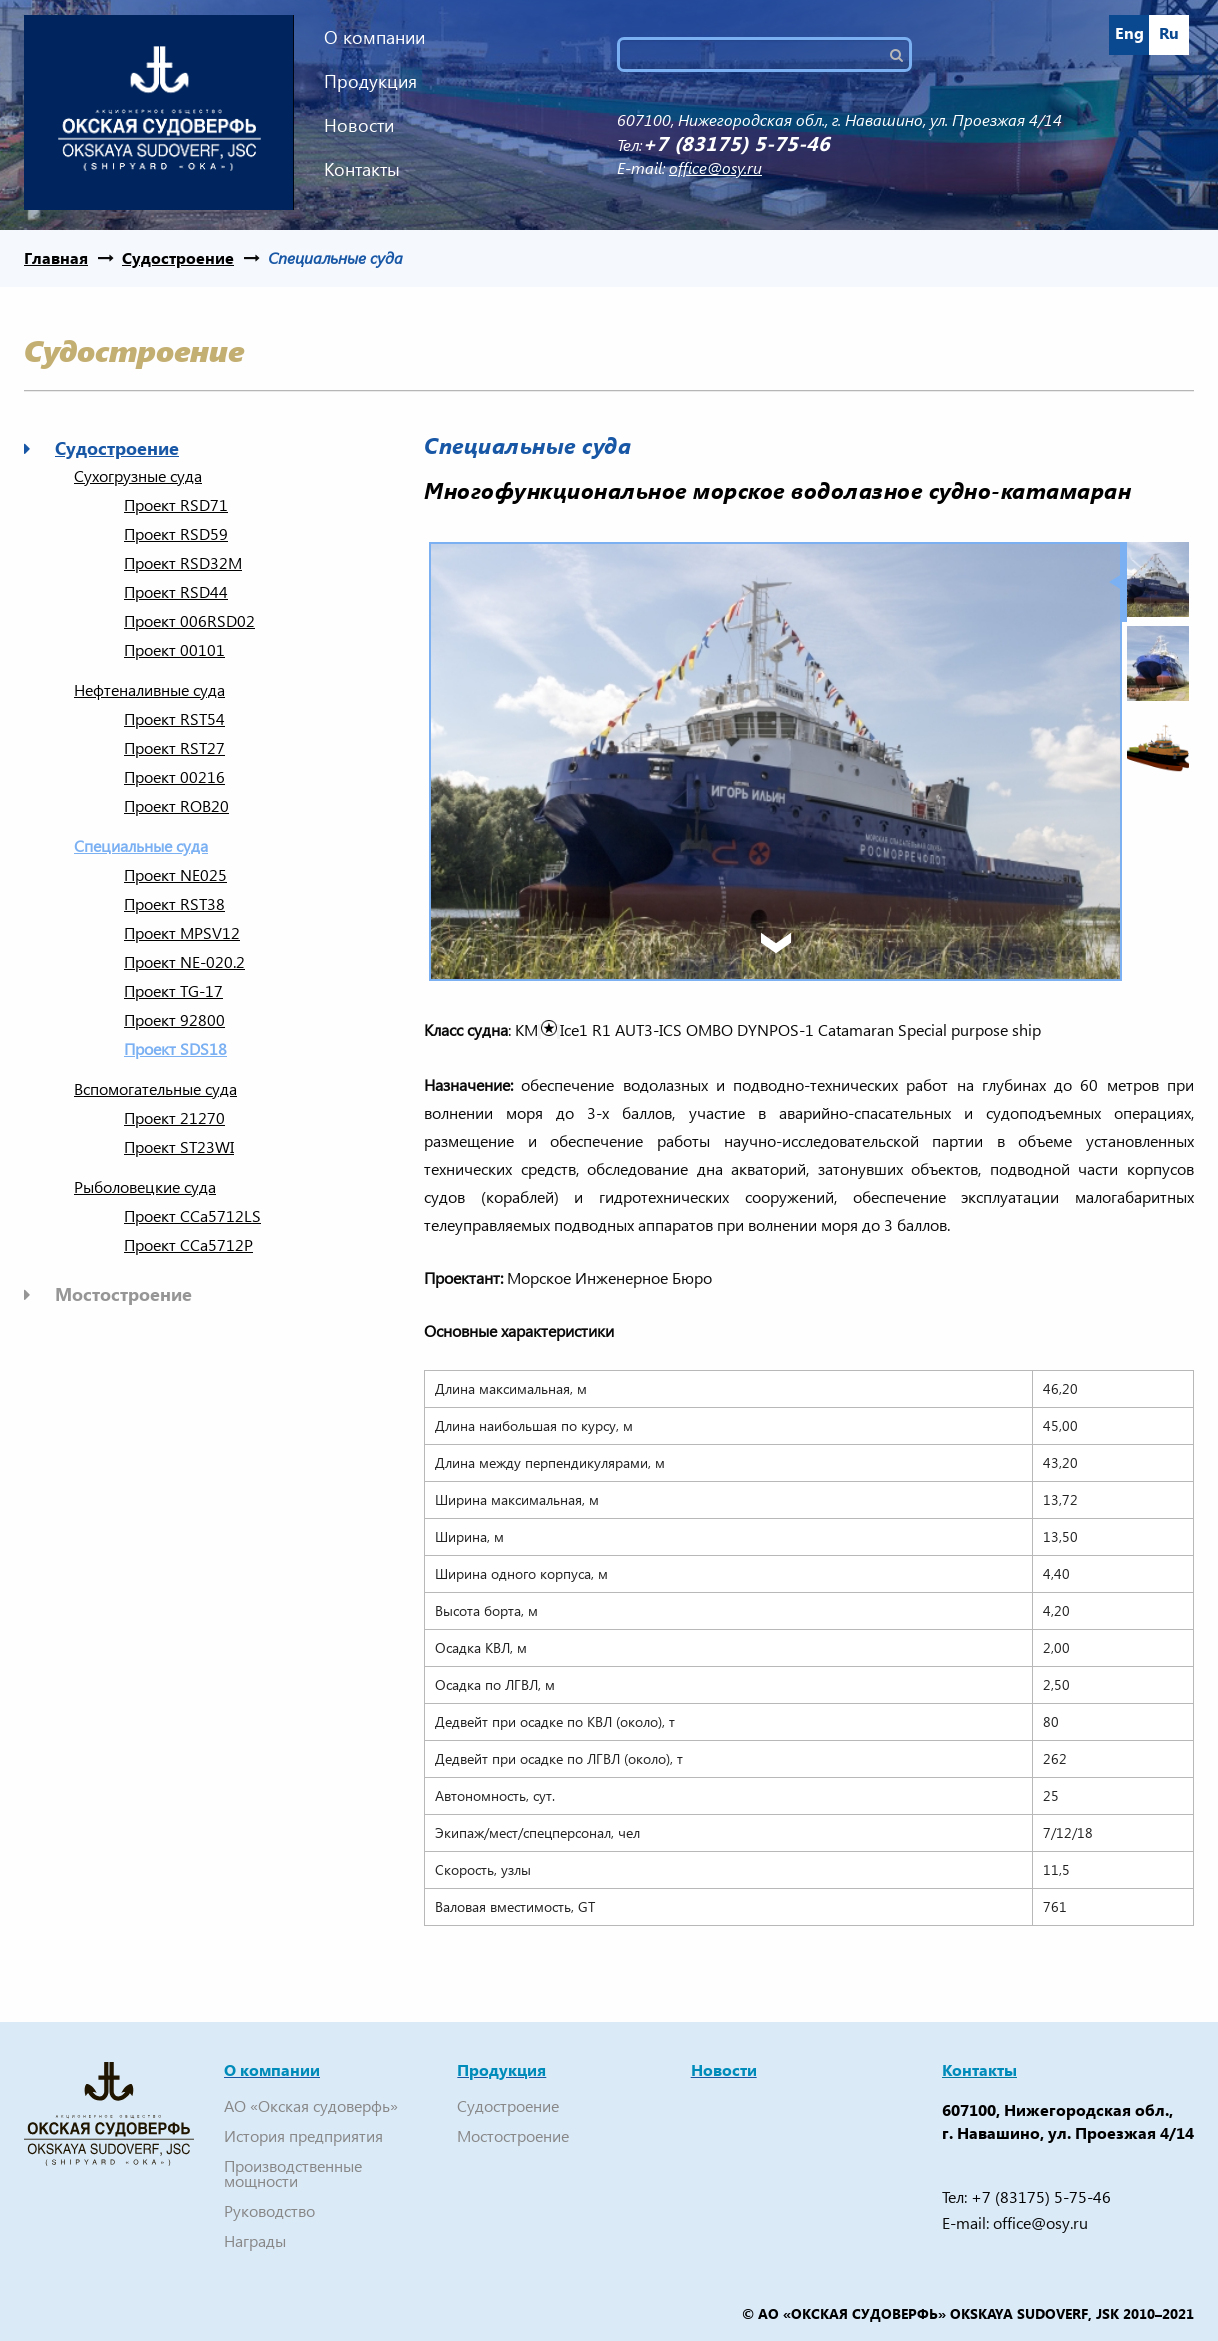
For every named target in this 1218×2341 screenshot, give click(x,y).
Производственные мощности (293, 2173)
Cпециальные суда (335, 257)
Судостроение (178, 257)
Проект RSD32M (183, 563)
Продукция (370, 80)
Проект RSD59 (176, 534)
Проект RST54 (174, 719)
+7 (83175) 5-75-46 (1041, 2196)
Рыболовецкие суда (145, 1187)
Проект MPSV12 (182, 933)
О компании (374, 36)
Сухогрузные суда (138, 476)
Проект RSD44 (176, 592)
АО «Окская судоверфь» (311, 2105)
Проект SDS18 (175, 1049)
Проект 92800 (174, 1020)
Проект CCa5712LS (192, 1216)
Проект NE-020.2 (184, 962)
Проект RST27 (174, 748)
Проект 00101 (174, 650)
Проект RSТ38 (174, 904)
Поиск (904, 55)
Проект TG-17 (173, 991)
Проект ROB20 (176, 806)
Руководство (269, 2210)
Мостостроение (123, 1293)
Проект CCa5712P (188, 1245)
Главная (56, 257)
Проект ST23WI (179, 1147)
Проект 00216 (174, 777)
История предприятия (303, 2135)
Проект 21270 (174, 1118)
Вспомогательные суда (155, 1089)
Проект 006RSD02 (189, 621)
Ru (1169, 32)
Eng (1129, 32)
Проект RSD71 (176, 505)
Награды (255, 2240)
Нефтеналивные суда (149, 690)
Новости (359, 124)
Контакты (362, 168)
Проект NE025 (175, 875)
